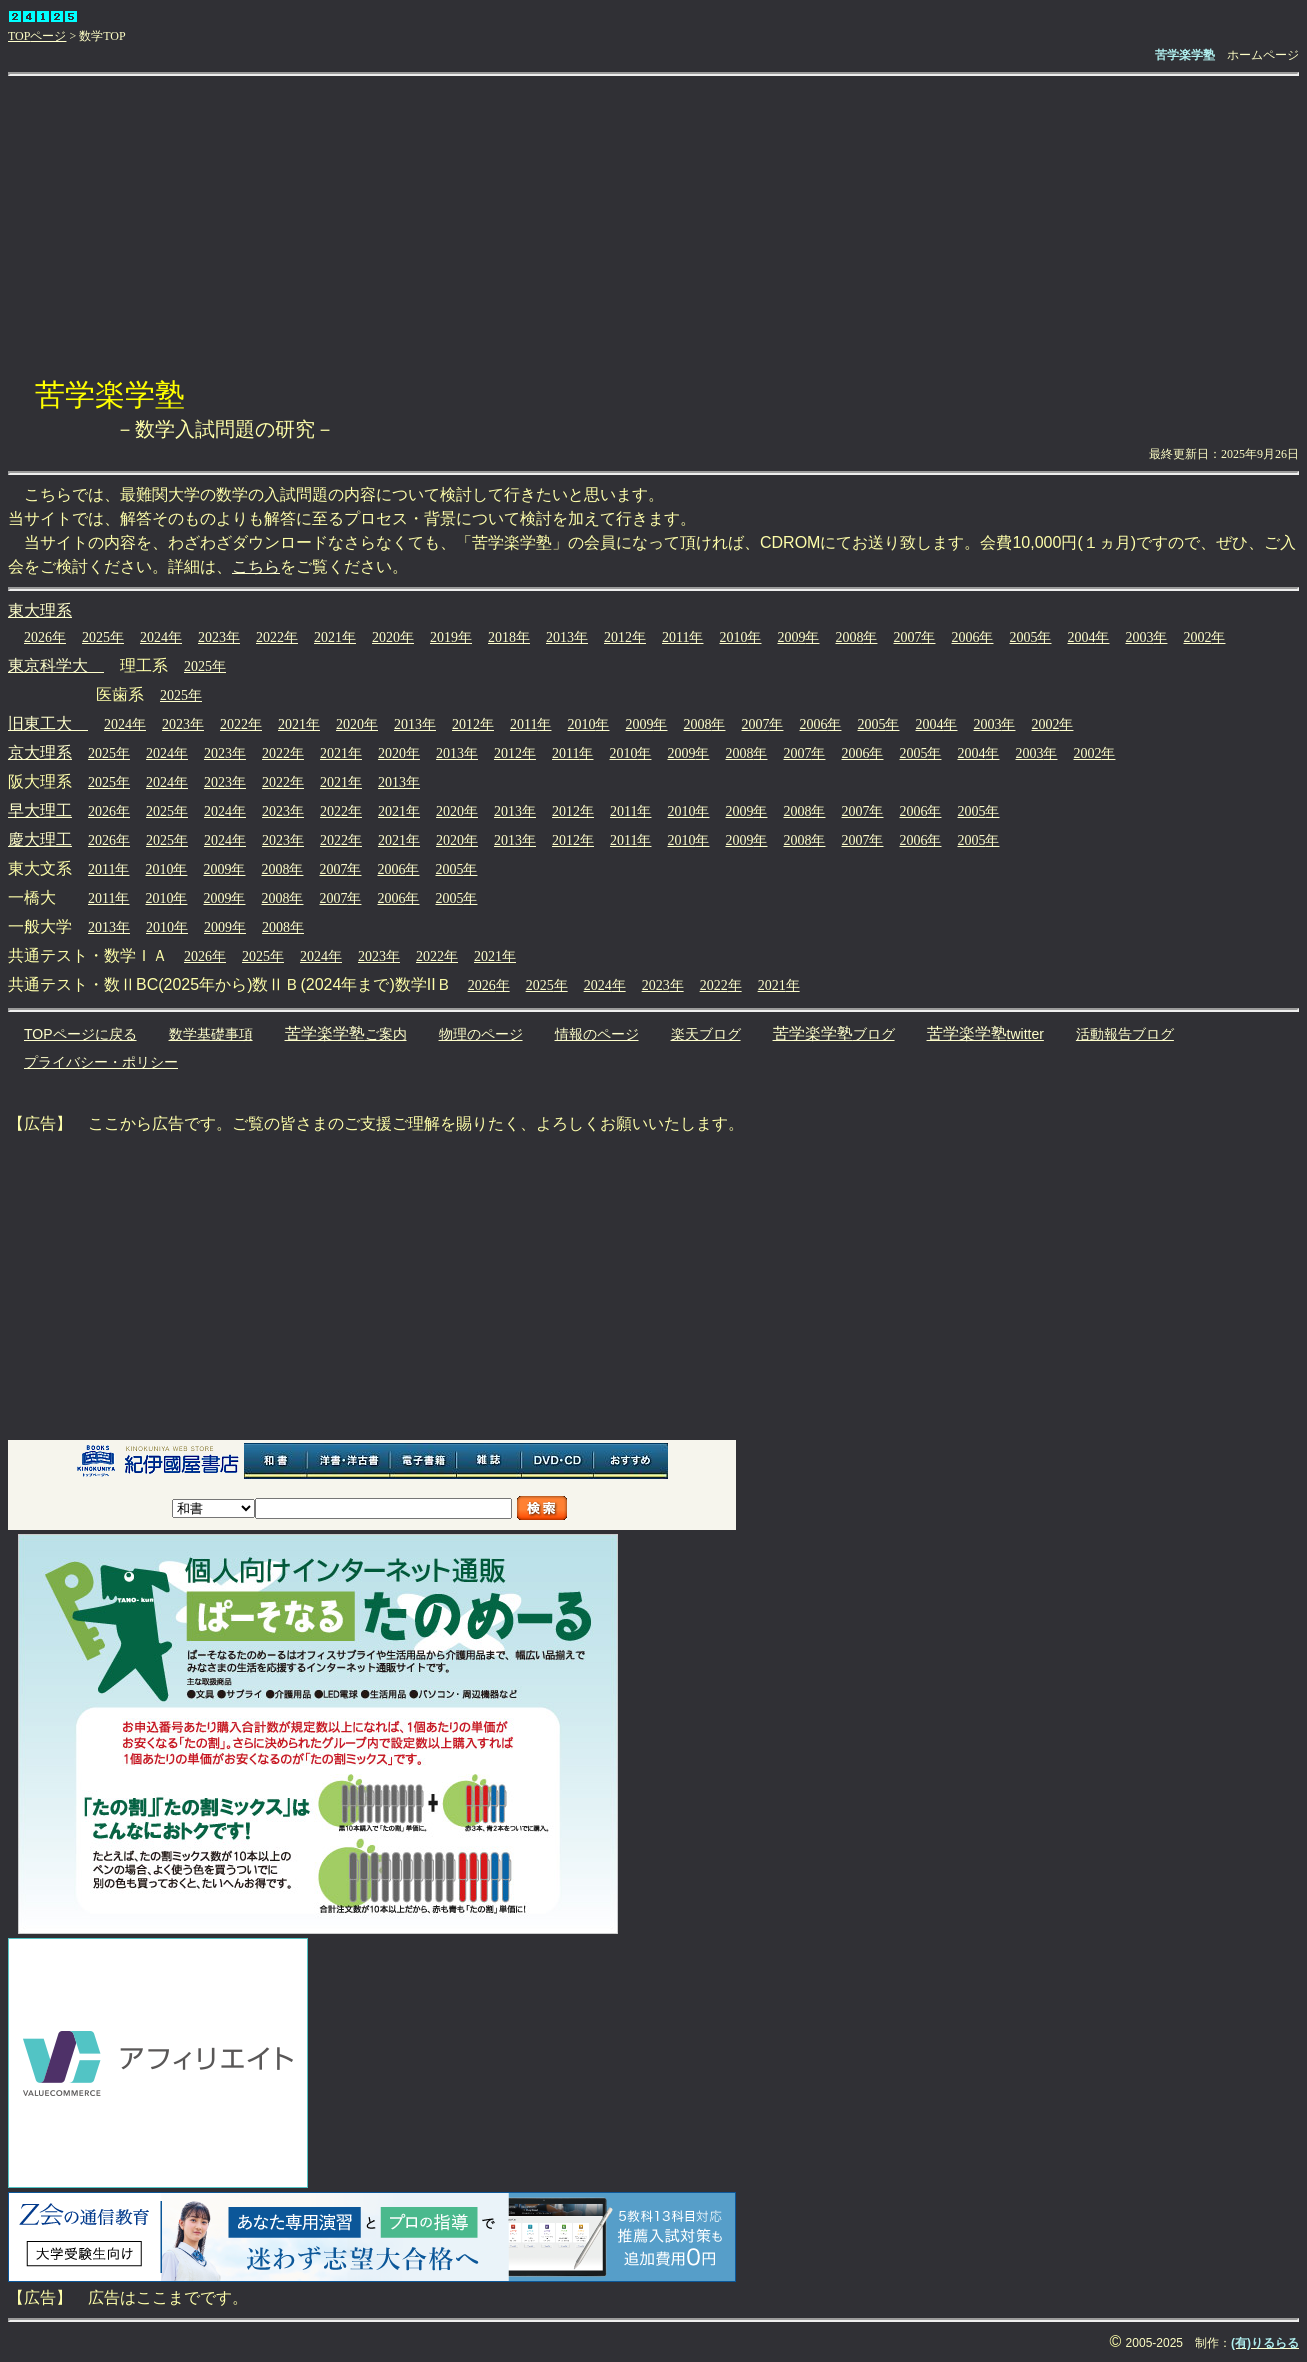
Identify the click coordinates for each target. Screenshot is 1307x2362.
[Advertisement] (654, 226)
